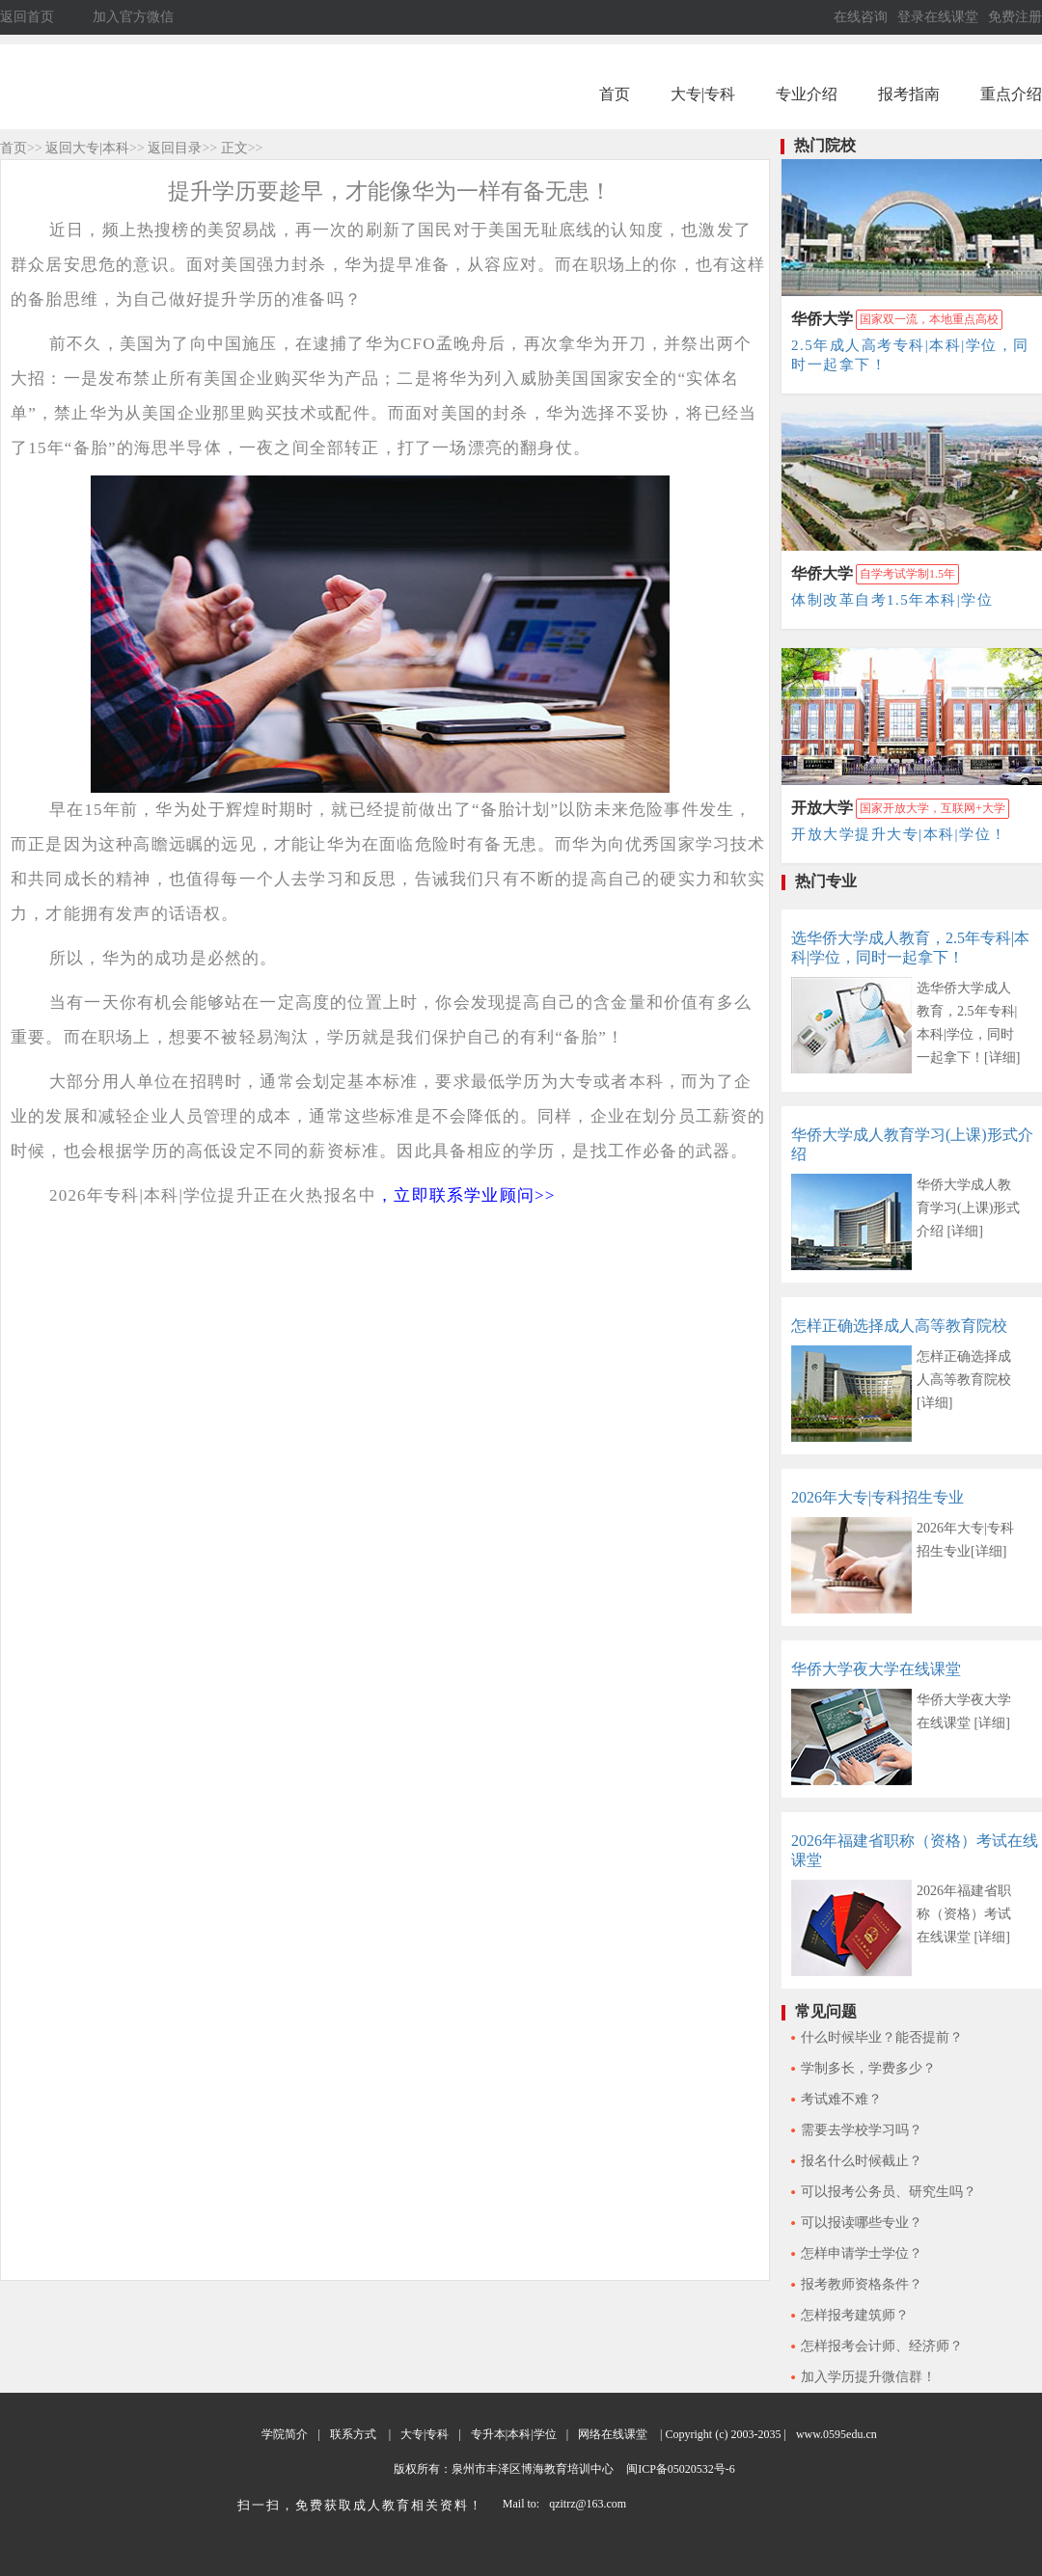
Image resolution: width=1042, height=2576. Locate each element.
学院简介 (284, 2434)
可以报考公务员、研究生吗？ (888, 2191)
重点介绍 (1011, 94)
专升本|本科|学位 (514, 2434)
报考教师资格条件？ (861, 2284)
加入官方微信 (133, 17)
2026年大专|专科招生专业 (877, 1497)
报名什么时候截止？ (861, 2161)
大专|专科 (703, 94)
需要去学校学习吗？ (861, 2130)
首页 (614, 94)
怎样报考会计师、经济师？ (882, 2346)
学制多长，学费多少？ (868, 2068)
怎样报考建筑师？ (855, 2315)
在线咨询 (861, 17)
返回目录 (175, 148)
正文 (234, 148)
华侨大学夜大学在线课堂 (876, 1669)
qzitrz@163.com (587, 2503)
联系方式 (353, 2434)
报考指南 (909, 94)
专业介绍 (806, 94)
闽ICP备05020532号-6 (679, 2469)
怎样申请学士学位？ (861, 2253)
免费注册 (1015, 17)
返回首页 (27, 17)
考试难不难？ (841, 2099)
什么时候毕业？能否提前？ (882, 2037)
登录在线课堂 (937, 17)
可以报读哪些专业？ (861, 2222)
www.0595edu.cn (836, 2434)
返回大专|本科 (87, 148)
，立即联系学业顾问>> (465, 1195)
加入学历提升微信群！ (868, 2377)
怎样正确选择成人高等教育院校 (899, 1325)
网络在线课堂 (612, 2434)
